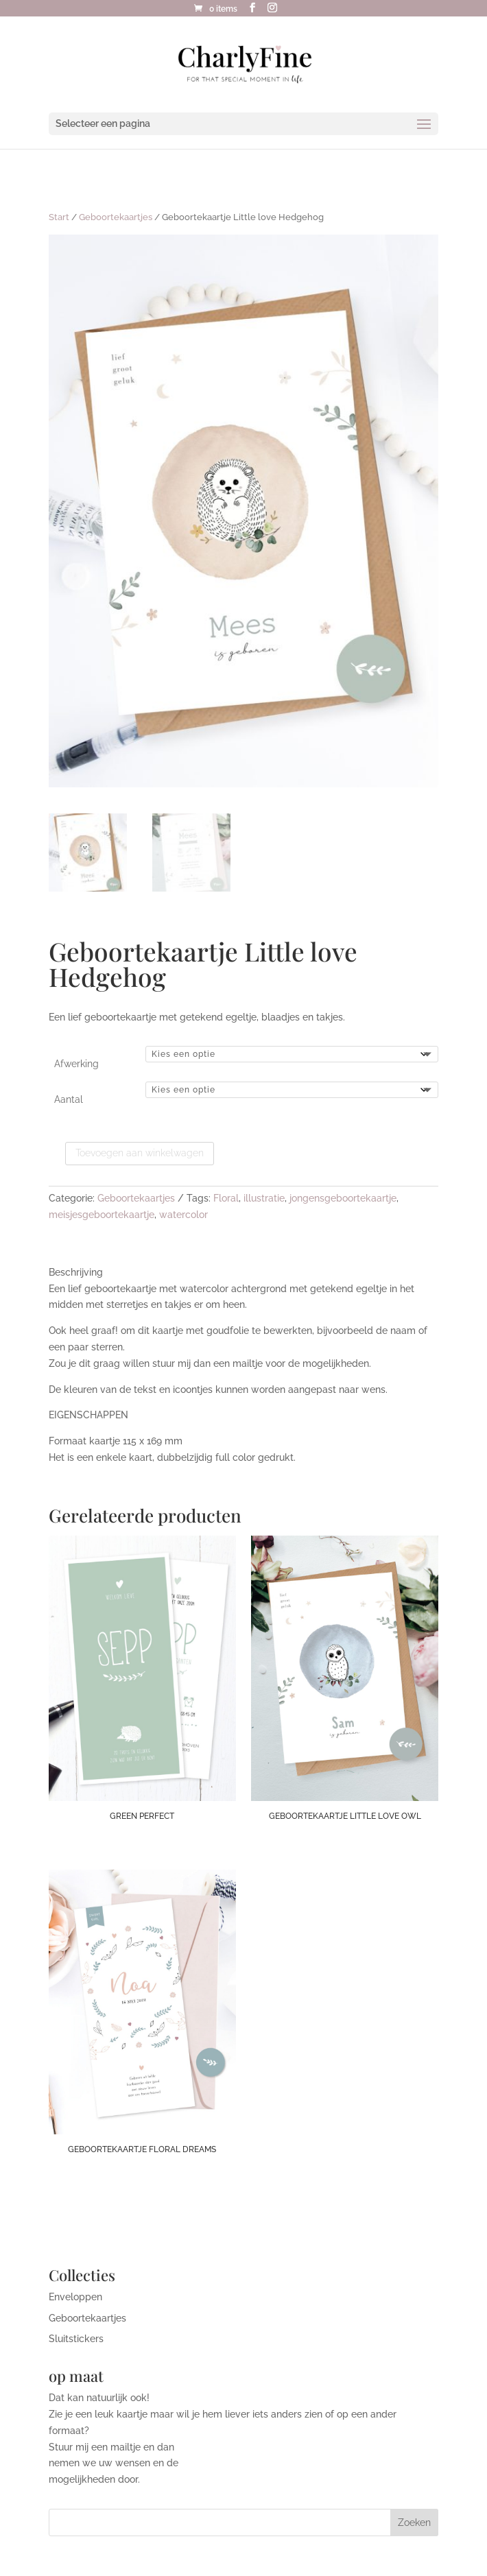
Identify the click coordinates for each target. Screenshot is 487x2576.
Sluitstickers (76, 2338)
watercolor (183, 1214)
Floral (226, 1198)
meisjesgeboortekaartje (101, 1214)
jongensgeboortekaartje (342, 1198)
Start (59, 217)
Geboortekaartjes (115, 217)
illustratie (264, 1198)
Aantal (68, 1099)
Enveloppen (75, 2296)
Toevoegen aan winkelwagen (139, 1152)
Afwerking (76, 1063)
